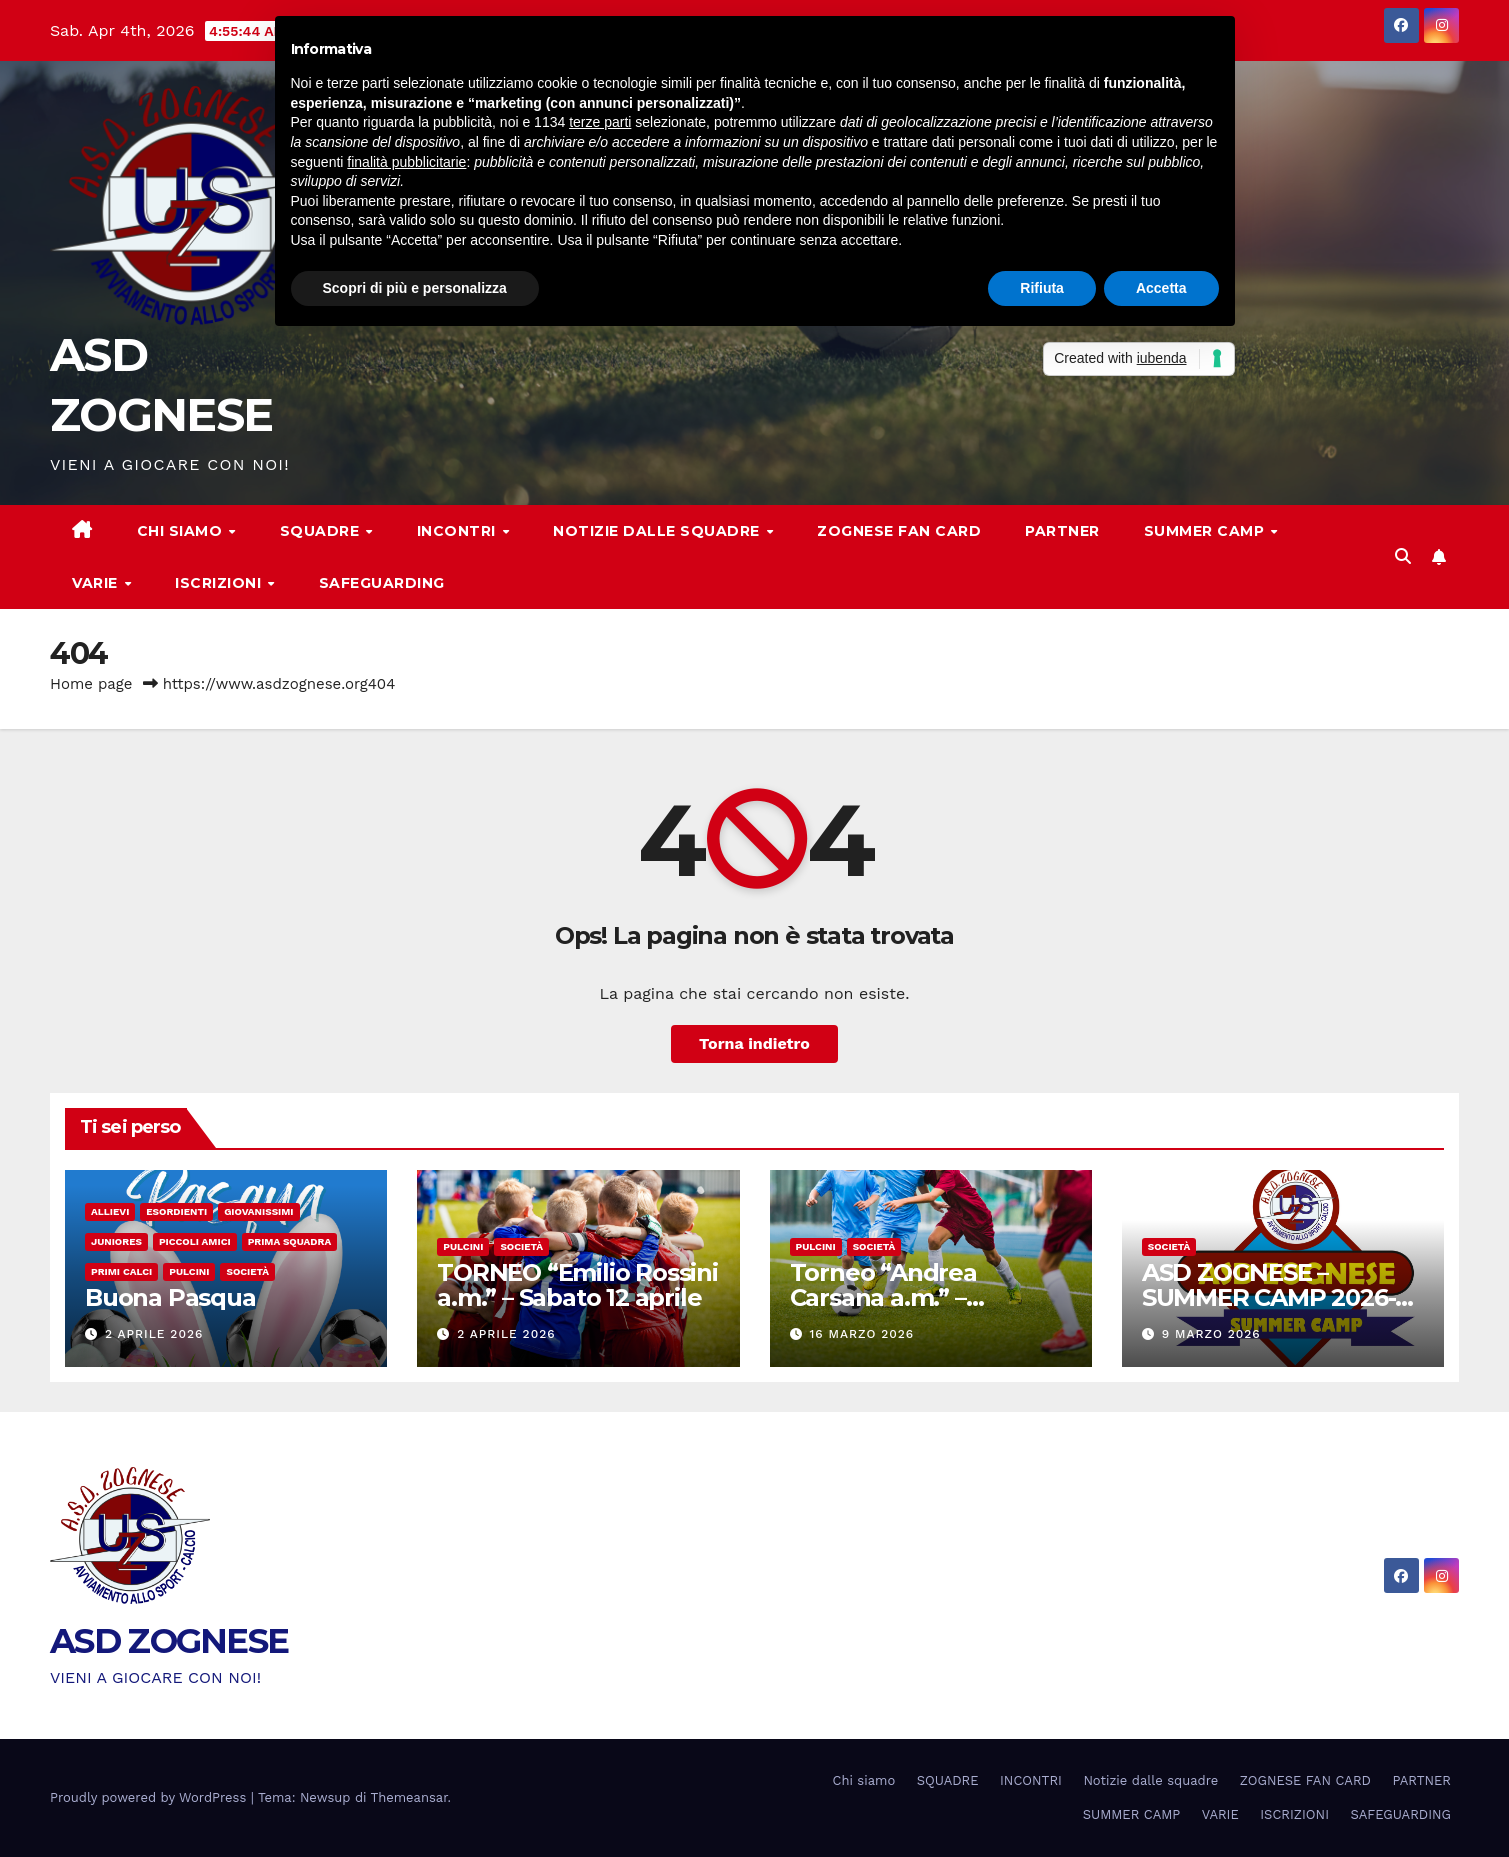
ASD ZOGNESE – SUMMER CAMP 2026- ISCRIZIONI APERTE (1269, 1297)
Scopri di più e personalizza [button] (415, 288)
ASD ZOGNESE (169, 1641)
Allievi (110, 1211)
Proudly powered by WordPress (150, 1797)
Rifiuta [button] (1042, 288)
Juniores (116, 1241)
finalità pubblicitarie (406, 162)
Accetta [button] (1161, 288)
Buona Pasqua (170, 1297)
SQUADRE (322, 531)
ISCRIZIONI (220, 583)
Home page (91, 684)
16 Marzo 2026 (861, 1334)
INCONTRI (459, 531)
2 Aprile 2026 (154, 1334)
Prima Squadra (290, 1241)
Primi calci (121, 1271)
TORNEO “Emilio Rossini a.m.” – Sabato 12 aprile (577, 1285)
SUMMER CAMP (1206, 531)
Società (247, 1271)
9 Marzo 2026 (1211, 1334)
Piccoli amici (195, 1241)
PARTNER (1062, 531)
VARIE (97, 583)
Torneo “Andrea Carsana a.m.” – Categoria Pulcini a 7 (909, 1297)
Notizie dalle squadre (658, 531)
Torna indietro (754, 1043)
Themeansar (409, 1797)
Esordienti (176, 1211)
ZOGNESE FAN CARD (899, 531)
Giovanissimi (258, 1211)
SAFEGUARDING (382, 583)
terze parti (600, 122)
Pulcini (189, 1271)
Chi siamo (182, 531)
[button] (1403, 556)
